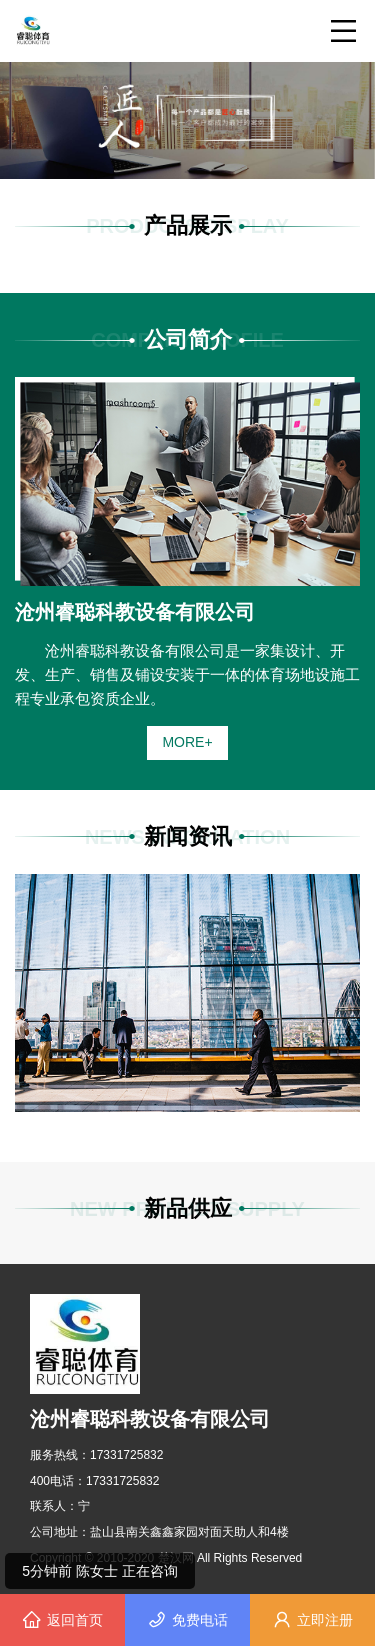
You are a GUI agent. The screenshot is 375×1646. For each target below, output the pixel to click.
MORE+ (187, 742)
